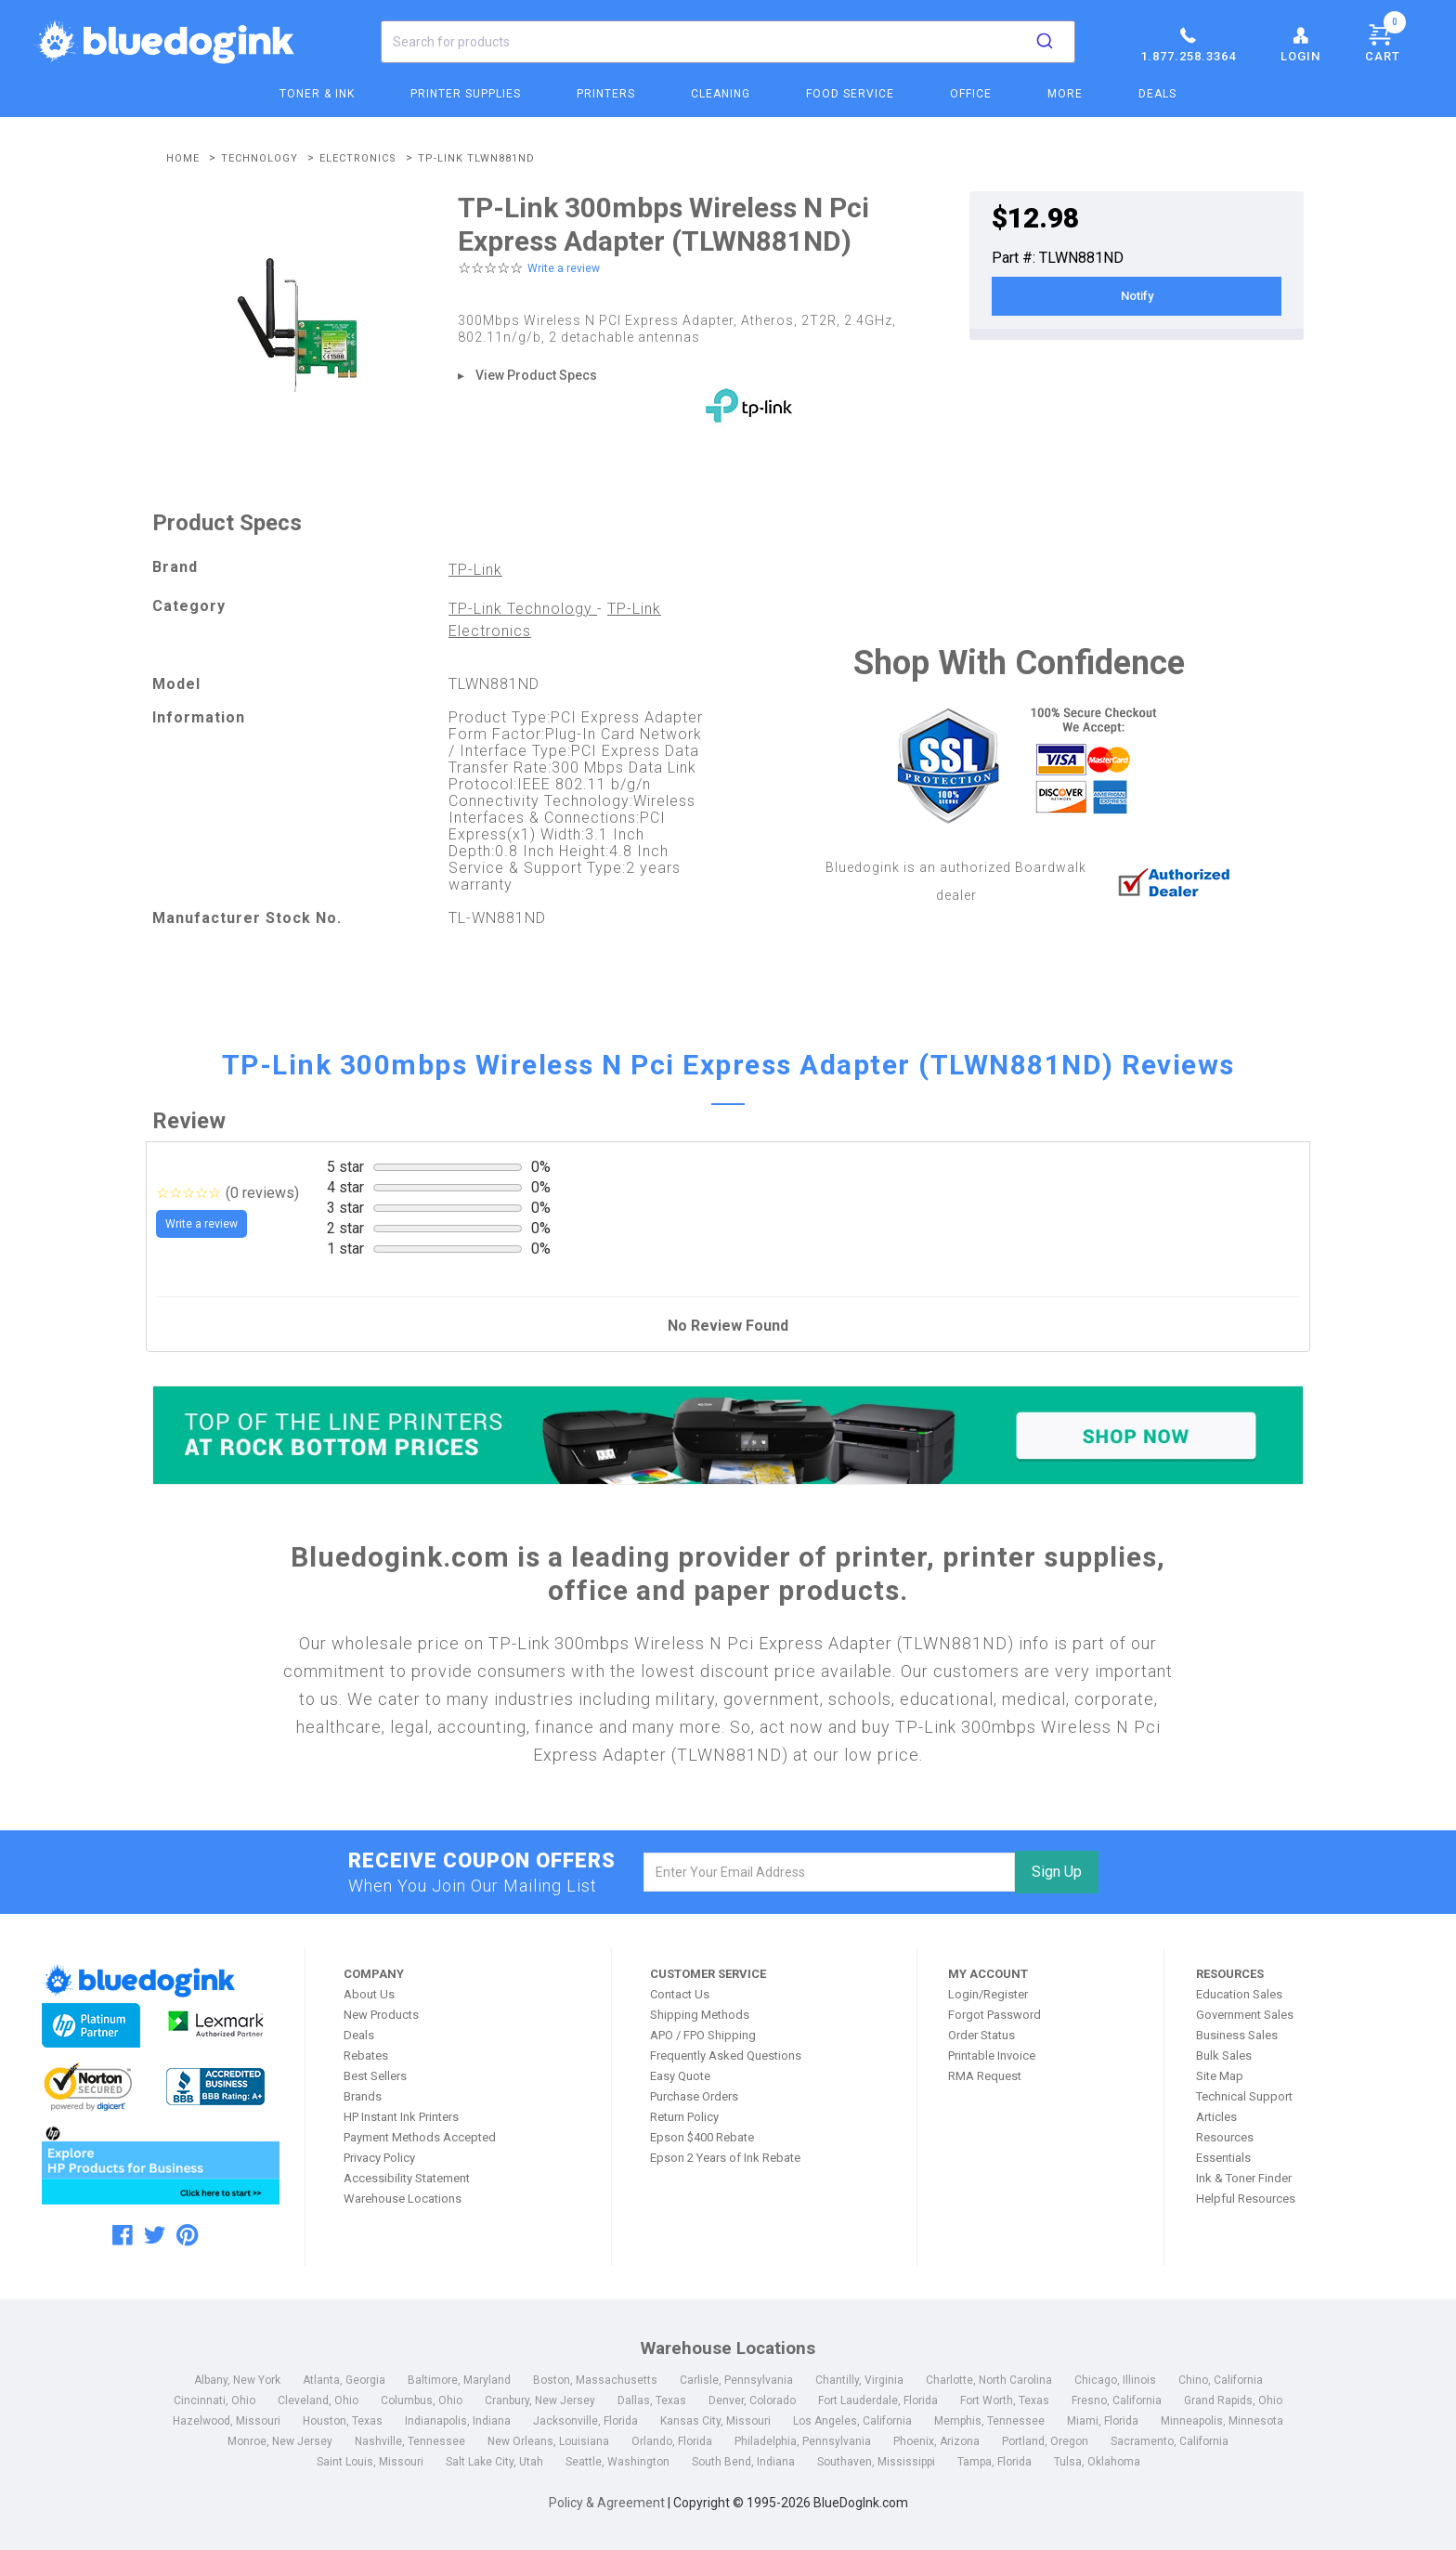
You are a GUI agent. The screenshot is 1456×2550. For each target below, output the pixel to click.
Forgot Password (994, 2015)
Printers (606, 93)
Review (189, 1121)
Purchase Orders (694, 2096)
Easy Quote (680, 2076)
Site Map (1219, 2076)
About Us (369, 1994)
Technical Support (1244, 2096)
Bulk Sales (1224, 2055)
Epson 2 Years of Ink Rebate (725, 2158)
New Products (381, 2015)
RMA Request (984, 2076)
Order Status (981, 2035)
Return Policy (684, 2117)
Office (971, 93)
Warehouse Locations (403, 2198)
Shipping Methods (699, 2015)
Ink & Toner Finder (1244, 2178)
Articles (1216, 2117)
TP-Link (475, 570)
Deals (1157, 93)
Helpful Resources (1245, 2198)
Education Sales (1239, 1994)
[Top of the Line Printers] (728, 1435)
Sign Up (1057, 1871)
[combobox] (728, 41)
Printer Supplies (465, 93)
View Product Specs (536, 375)
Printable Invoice (991, 2055)
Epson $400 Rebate (702, 2137)
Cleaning (720, 93)
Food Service (850, 93)
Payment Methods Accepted (420, 2137)
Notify (1137, 296)
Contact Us (679, 1994)
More (1065, 93)
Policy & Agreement (607, 2502)
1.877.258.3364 (1188, 43)
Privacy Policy (379, 2158)
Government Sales (1245, 2015)
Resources (1225, 2137)
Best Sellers (375, 2076)
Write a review (563, 268)
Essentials (1223, 2158)
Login (1300, 43)
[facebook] (122, 2235)
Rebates (366, 2055)
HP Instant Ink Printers (401, 2117)
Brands (363, 2096)
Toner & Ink (317, 93)
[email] (830, 1872)
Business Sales (1237, 2035)
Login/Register (988, 1994)
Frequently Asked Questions (725, 2055)
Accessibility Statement (407, 2178)
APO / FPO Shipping (703, 2035)
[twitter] (154, 2235)
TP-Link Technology (522, 609)
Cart (1385, 40)
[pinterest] (187, 2235)
